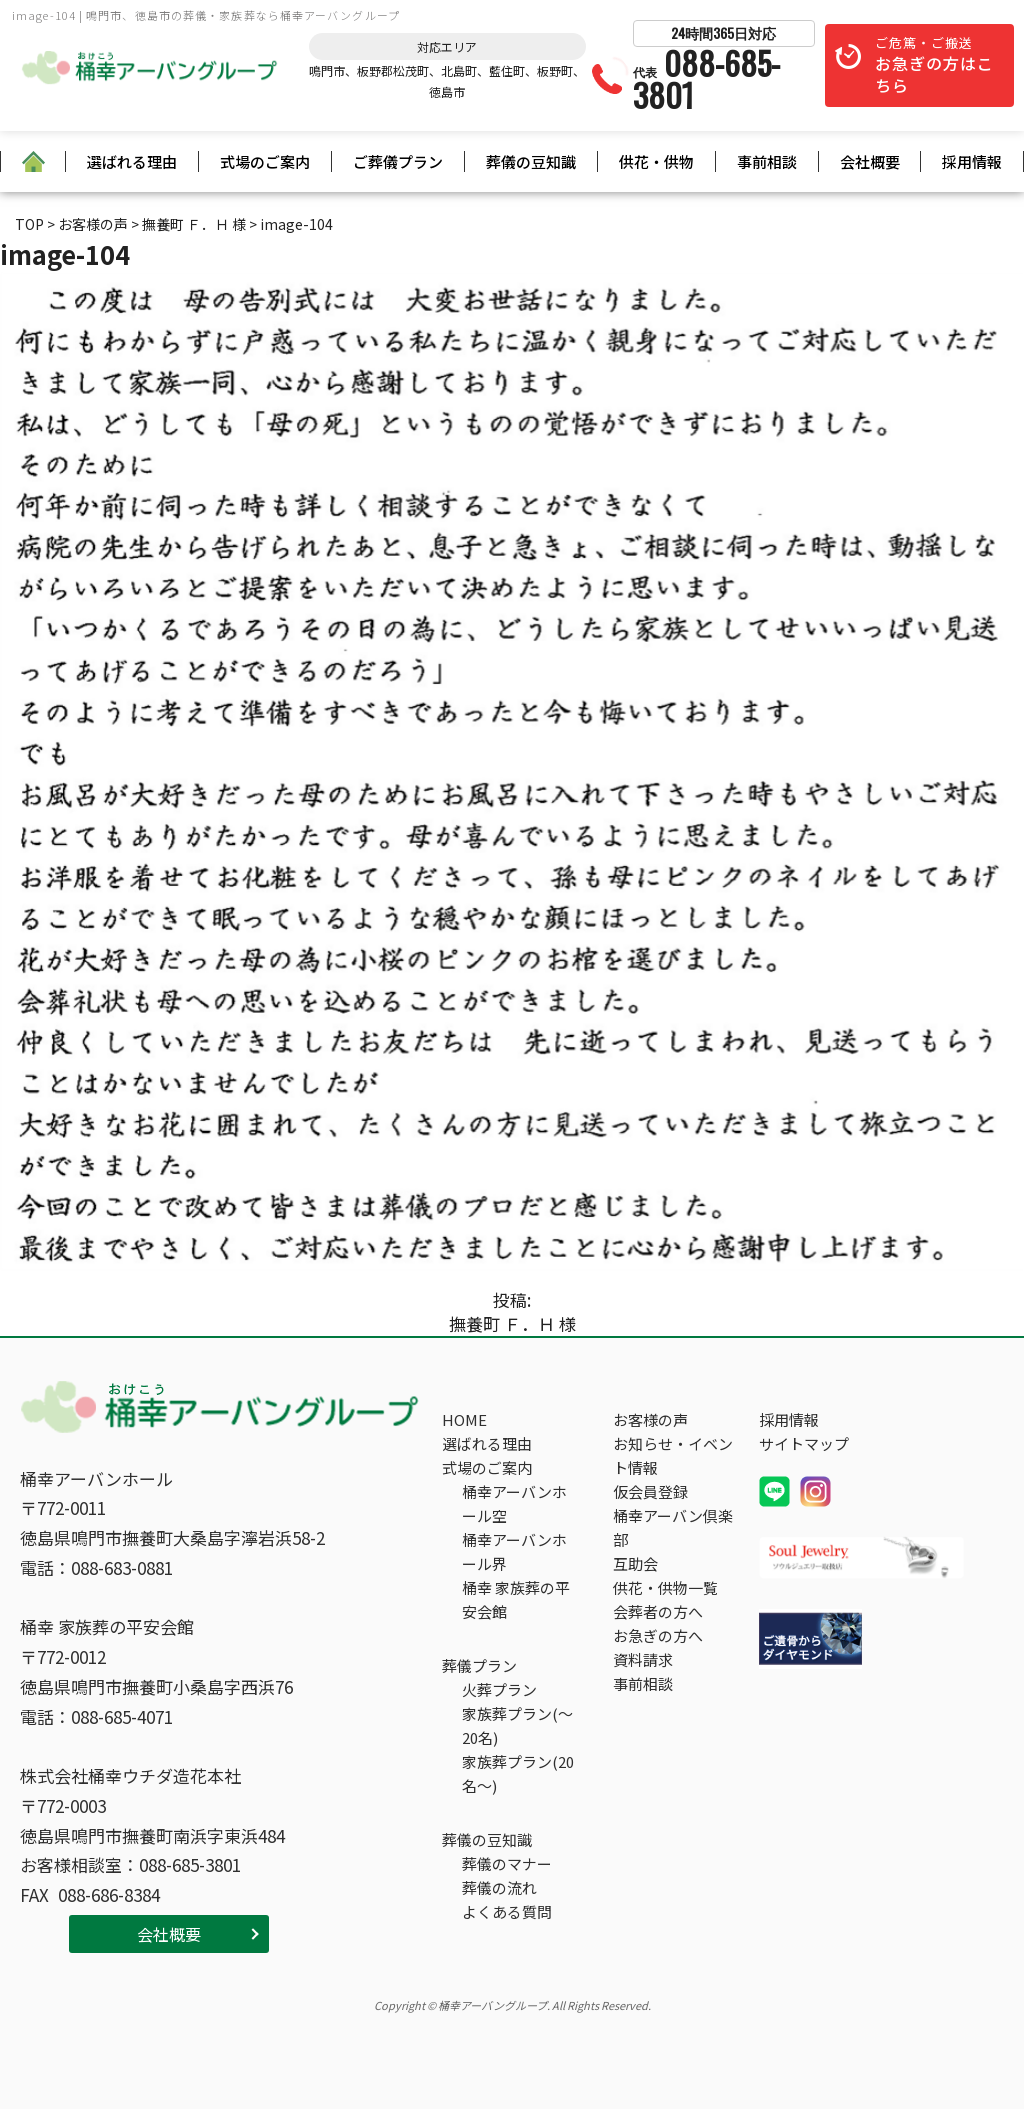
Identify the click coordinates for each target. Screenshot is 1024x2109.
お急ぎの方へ (658, 1635)
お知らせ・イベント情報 (673, 1455)
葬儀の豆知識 (531, 161)
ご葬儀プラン (398, 161)
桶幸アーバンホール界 (514, 1551)
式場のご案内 (265, 161)
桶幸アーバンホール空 (514, 1503)
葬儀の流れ (499, 1887)
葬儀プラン (479, 1665)
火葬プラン (499, 1689)
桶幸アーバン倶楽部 (673, 1527)
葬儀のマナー (507, 1863)
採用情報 (972, 161)
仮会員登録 (650, 1491)
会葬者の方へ (658, 1611)
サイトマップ (804, 1443)
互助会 (635, 1563)
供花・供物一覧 (665, 1587)
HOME (464, 1419)
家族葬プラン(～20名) (517, 1725)
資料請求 (643, 1659)
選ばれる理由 (132, 161)
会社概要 (870, 161)
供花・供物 (656, 161)
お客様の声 (650, 1419)
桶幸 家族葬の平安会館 (516, 1599)
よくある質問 (507, 1911)
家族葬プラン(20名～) (518, 1773)
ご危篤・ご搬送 (934, 65)
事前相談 (767, 161)
